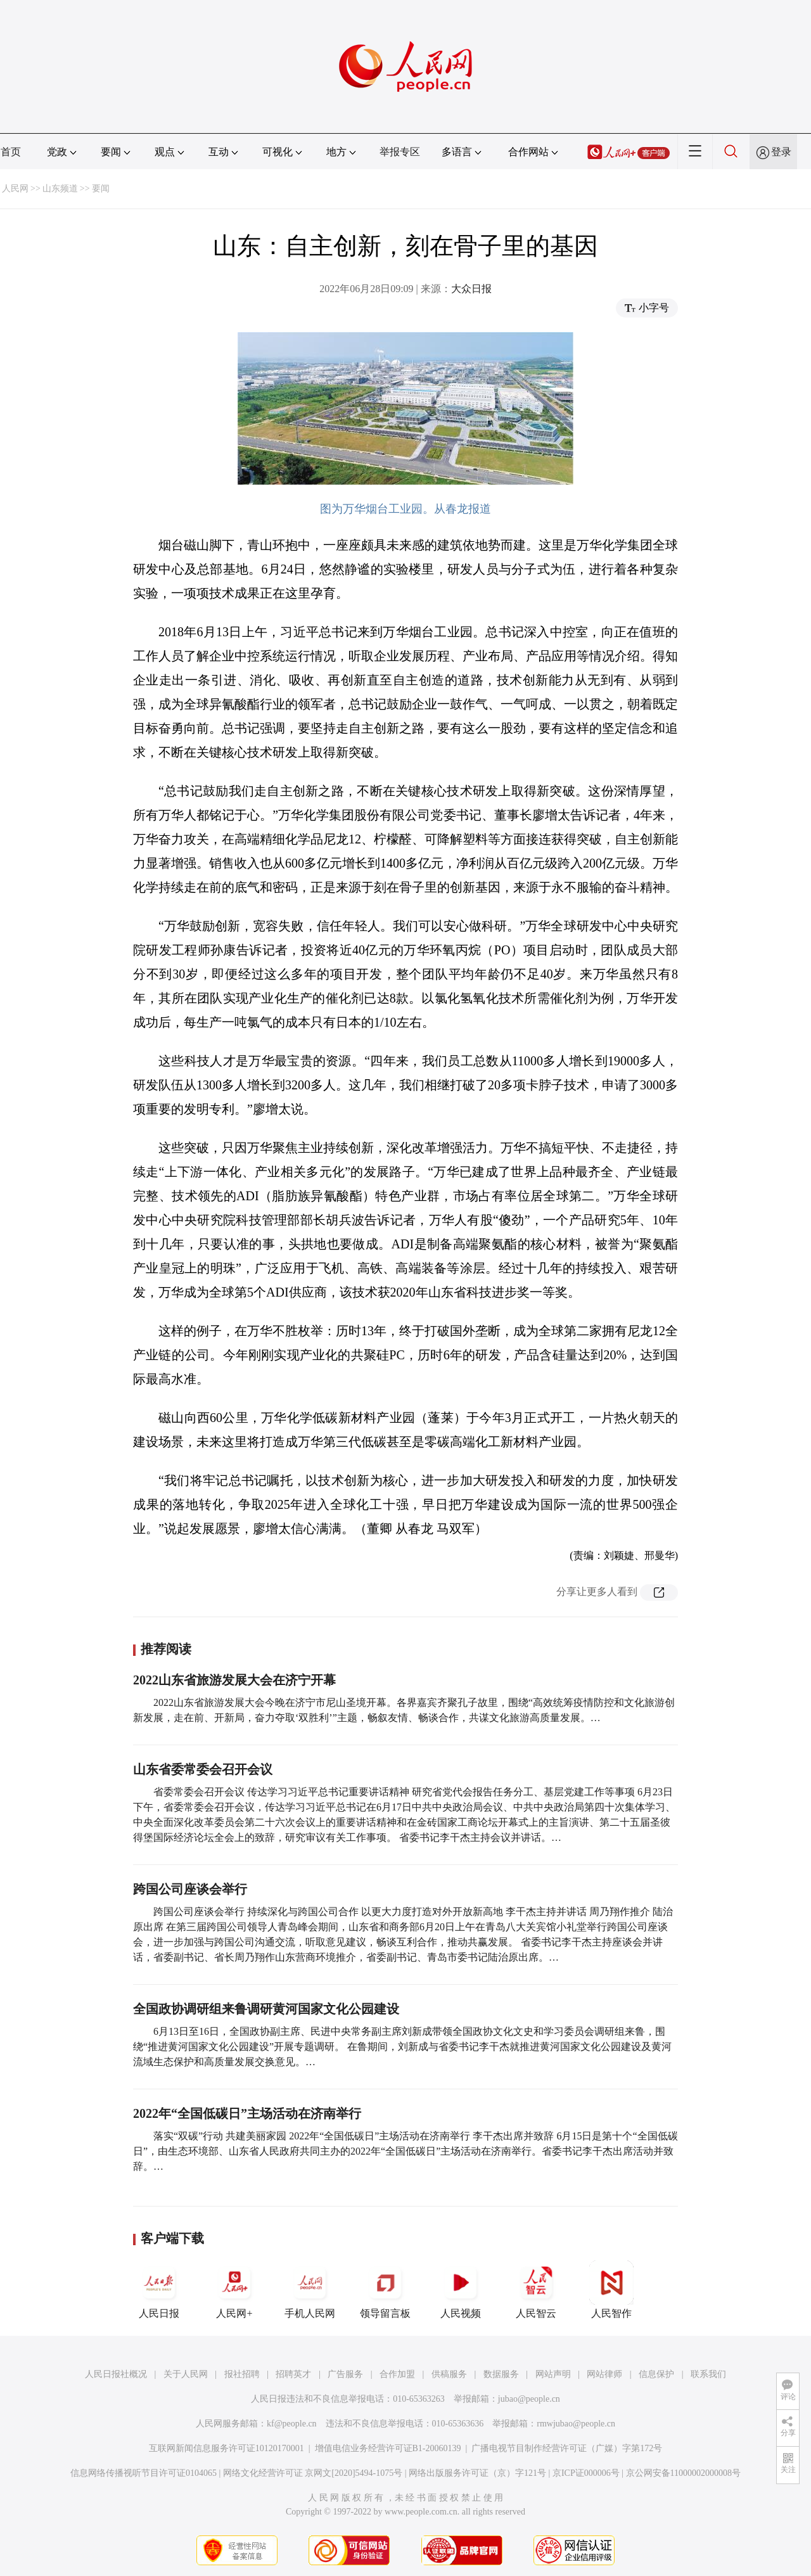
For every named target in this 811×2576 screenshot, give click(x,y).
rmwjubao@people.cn (576, 2423)
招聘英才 (293, 2374)
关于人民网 (185, 2374)
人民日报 (159, 2289)
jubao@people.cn (529, 2399)
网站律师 (604, 2374)
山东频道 (60, 188)
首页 (11, 151)
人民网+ (234, 2289)
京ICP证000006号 (586, 2473)
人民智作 (611, 2289)
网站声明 (553, 2374)
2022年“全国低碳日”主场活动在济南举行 (247, 2113)
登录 (781, 151)
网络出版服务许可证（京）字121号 (477, 2473)
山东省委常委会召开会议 (202, 1769)
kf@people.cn (292, 2423)
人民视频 (460, 2289)
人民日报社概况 (116, 2374)
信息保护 (656, 2374)
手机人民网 (309, 2289)
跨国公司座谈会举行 (190, 1889)
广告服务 (345, 2374)
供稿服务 (449, 2374)
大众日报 (471, 288)
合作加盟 (397, 2374)
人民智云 (536, 2289)
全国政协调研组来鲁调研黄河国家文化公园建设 (266, 2009)
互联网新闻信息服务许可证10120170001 (226, 2448)
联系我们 (708, 2374)
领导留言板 (385, 2289)
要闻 (101, 188)
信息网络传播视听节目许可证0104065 (143, 2473)
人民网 (15, 188)
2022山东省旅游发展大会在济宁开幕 (234, 1680)
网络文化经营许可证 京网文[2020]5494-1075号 (313, 2473)
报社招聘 (242, 2374)
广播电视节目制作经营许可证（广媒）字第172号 (566, 2448)
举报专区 (400, 151)
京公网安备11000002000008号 (683, 2473)
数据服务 (501, 2374)
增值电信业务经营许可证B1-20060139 (388, 2448)
